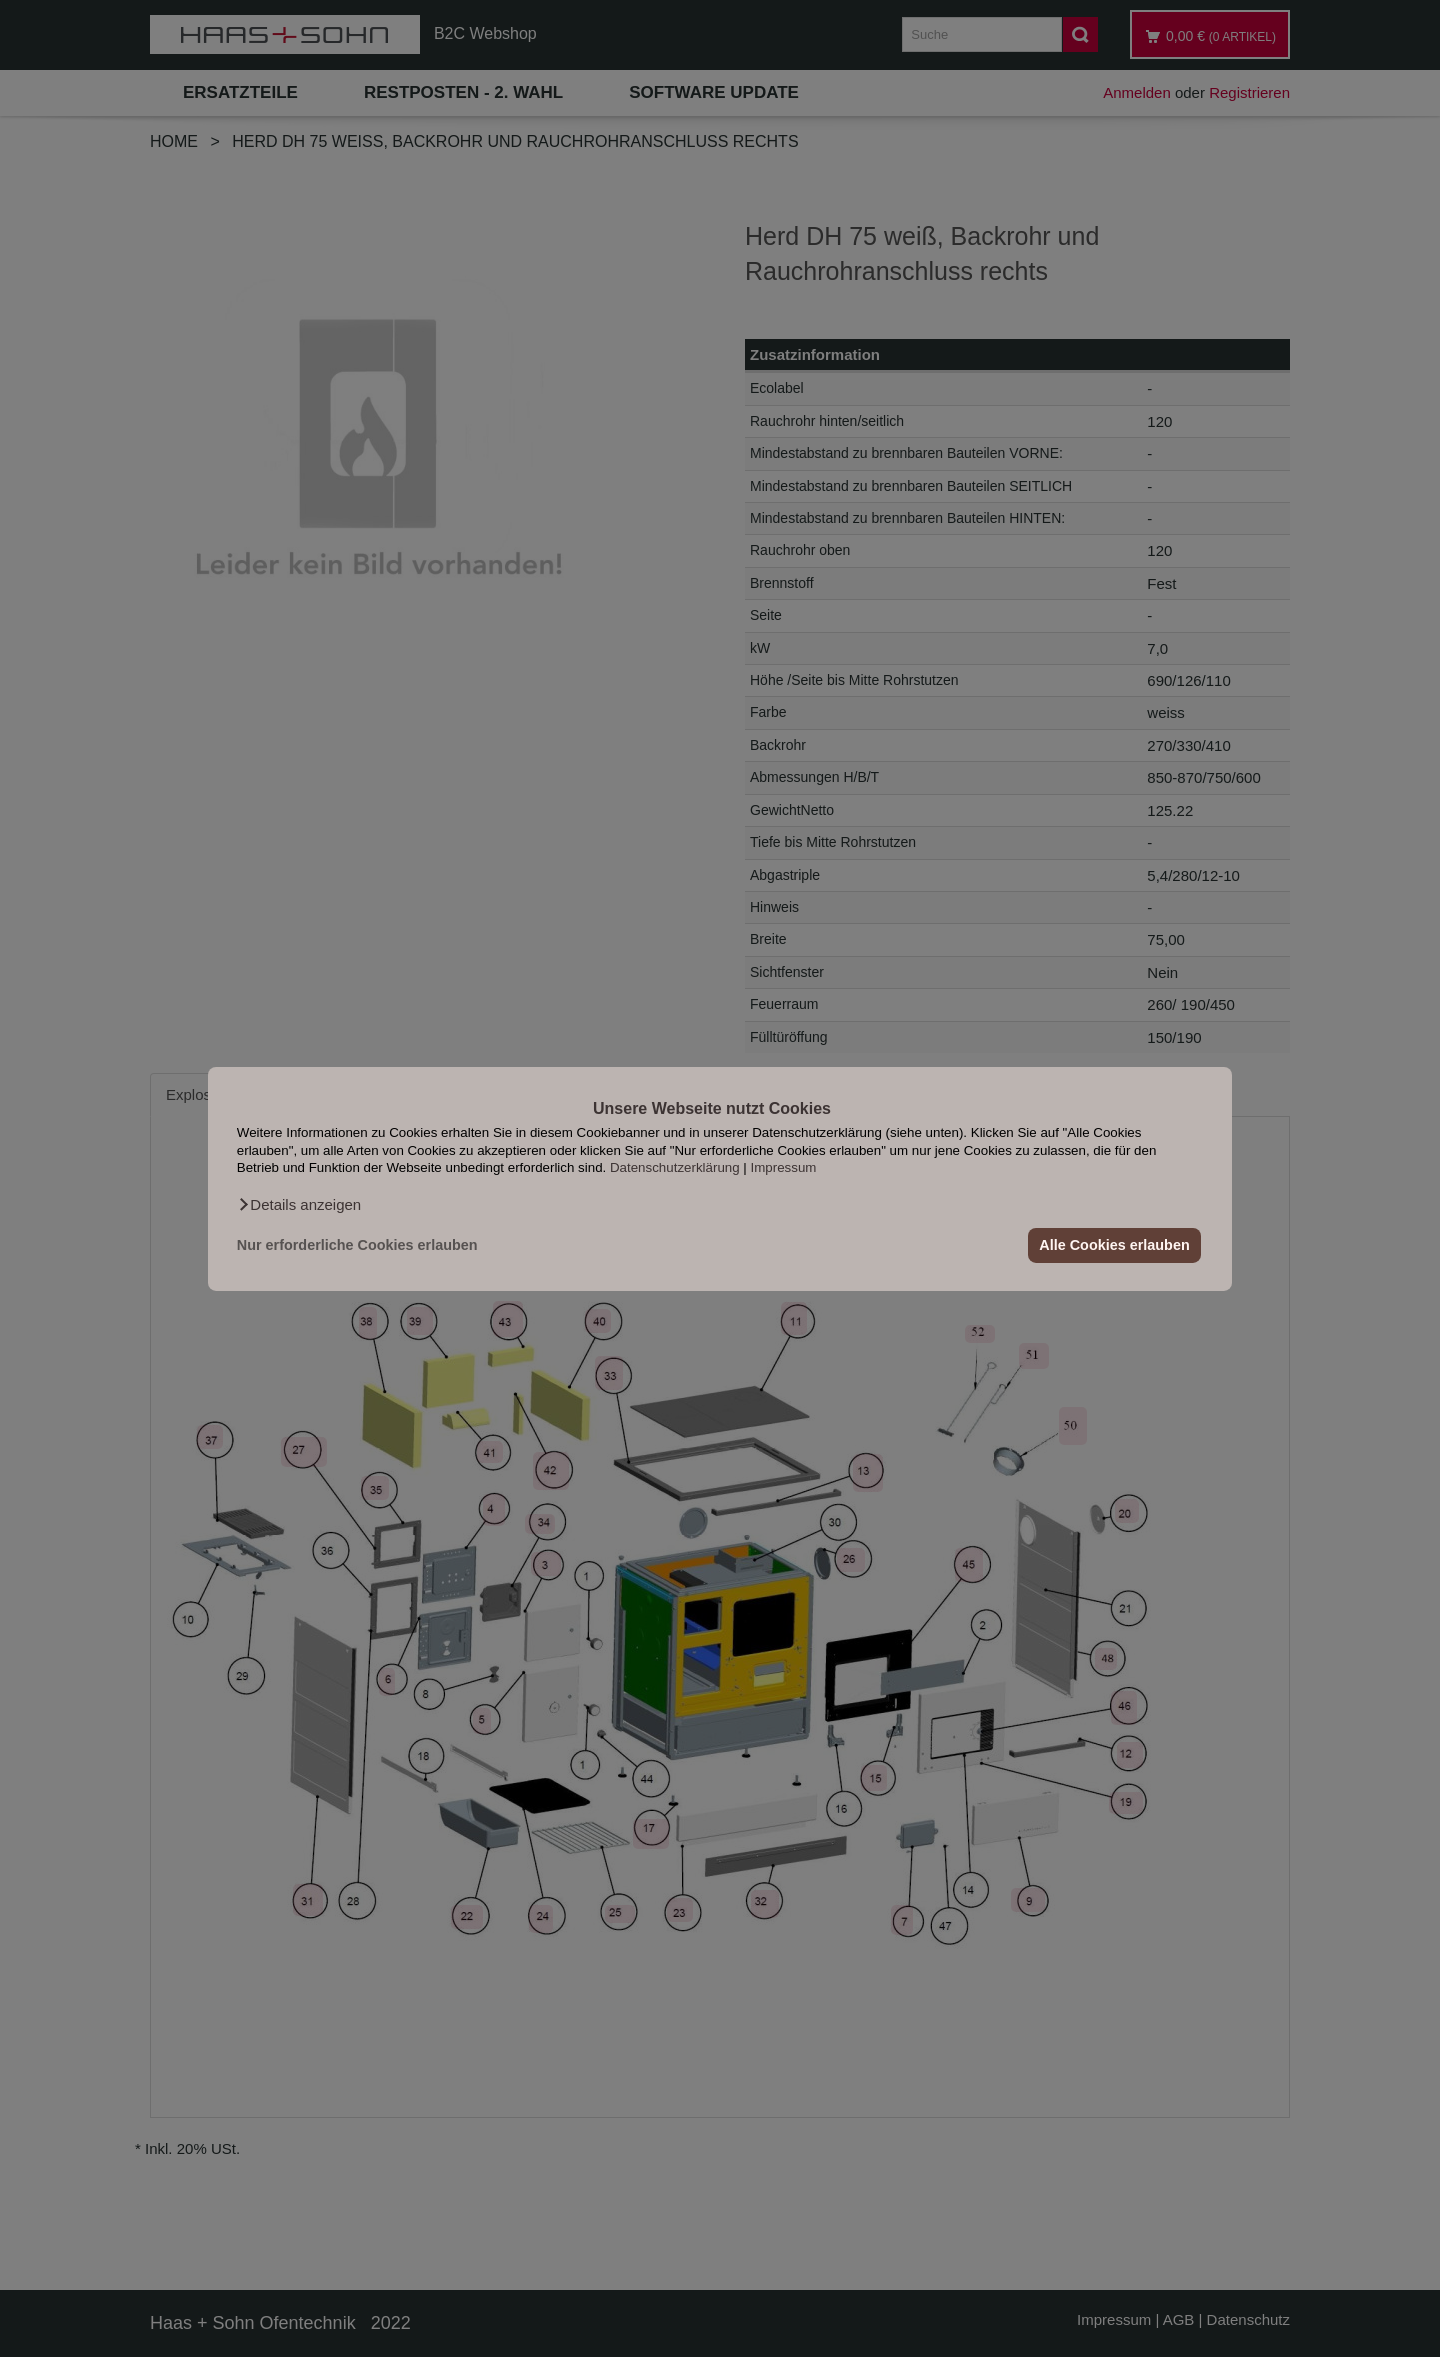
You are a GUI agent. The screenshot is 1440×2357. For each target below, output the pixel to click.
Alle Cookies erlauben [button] (1114, 1245)
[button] (299, 1204)
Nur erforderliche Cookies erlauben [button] (357, 1245)
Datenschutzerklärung (675, 1167)
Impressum (784, 1167)
